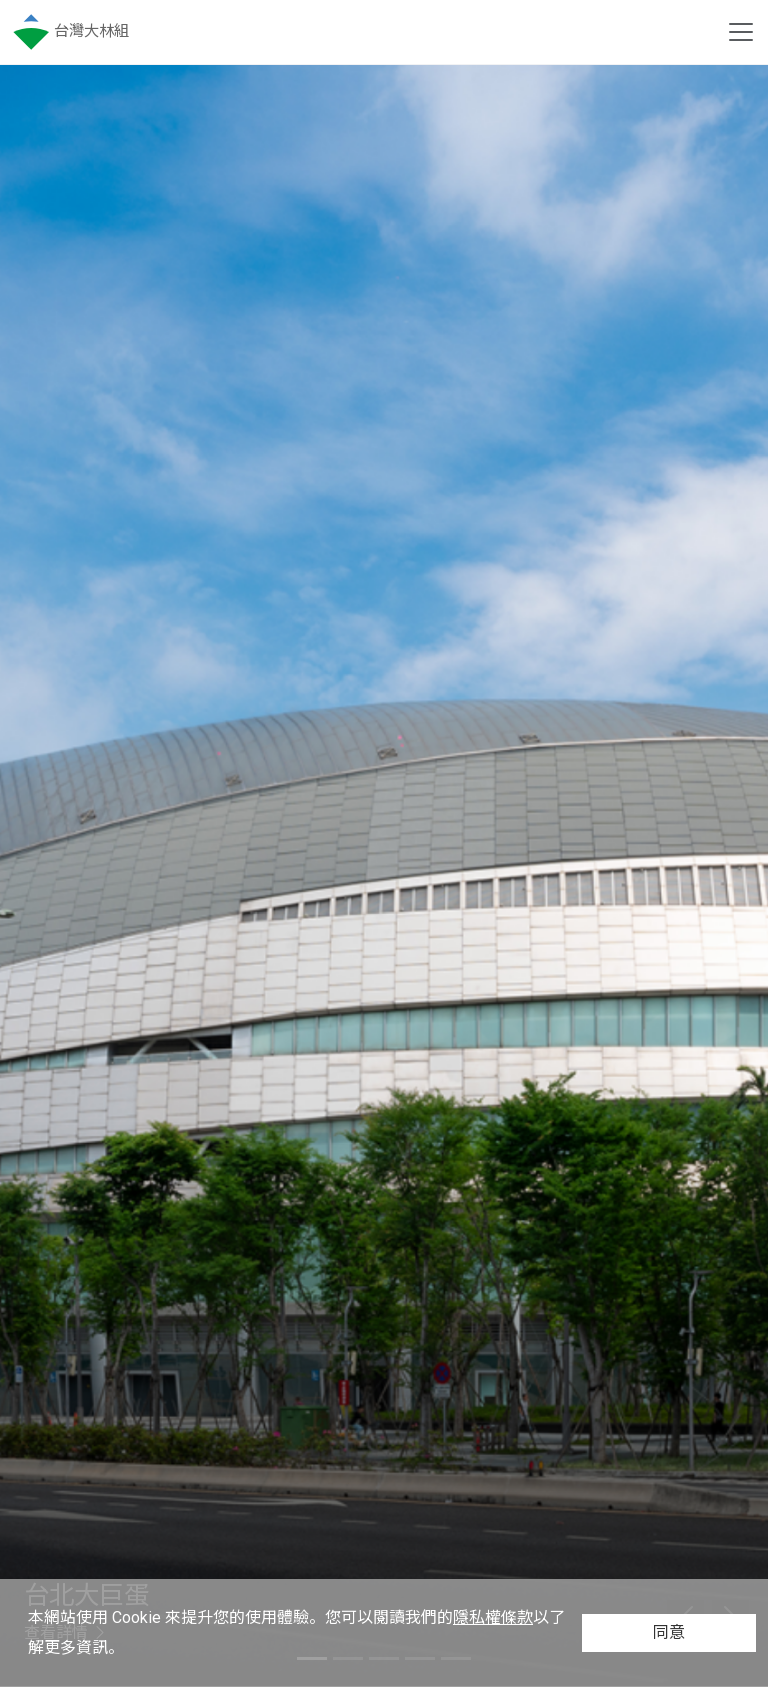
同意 (669, 1632)
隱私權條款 (493, 1617)
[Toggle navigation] (741, 32)
